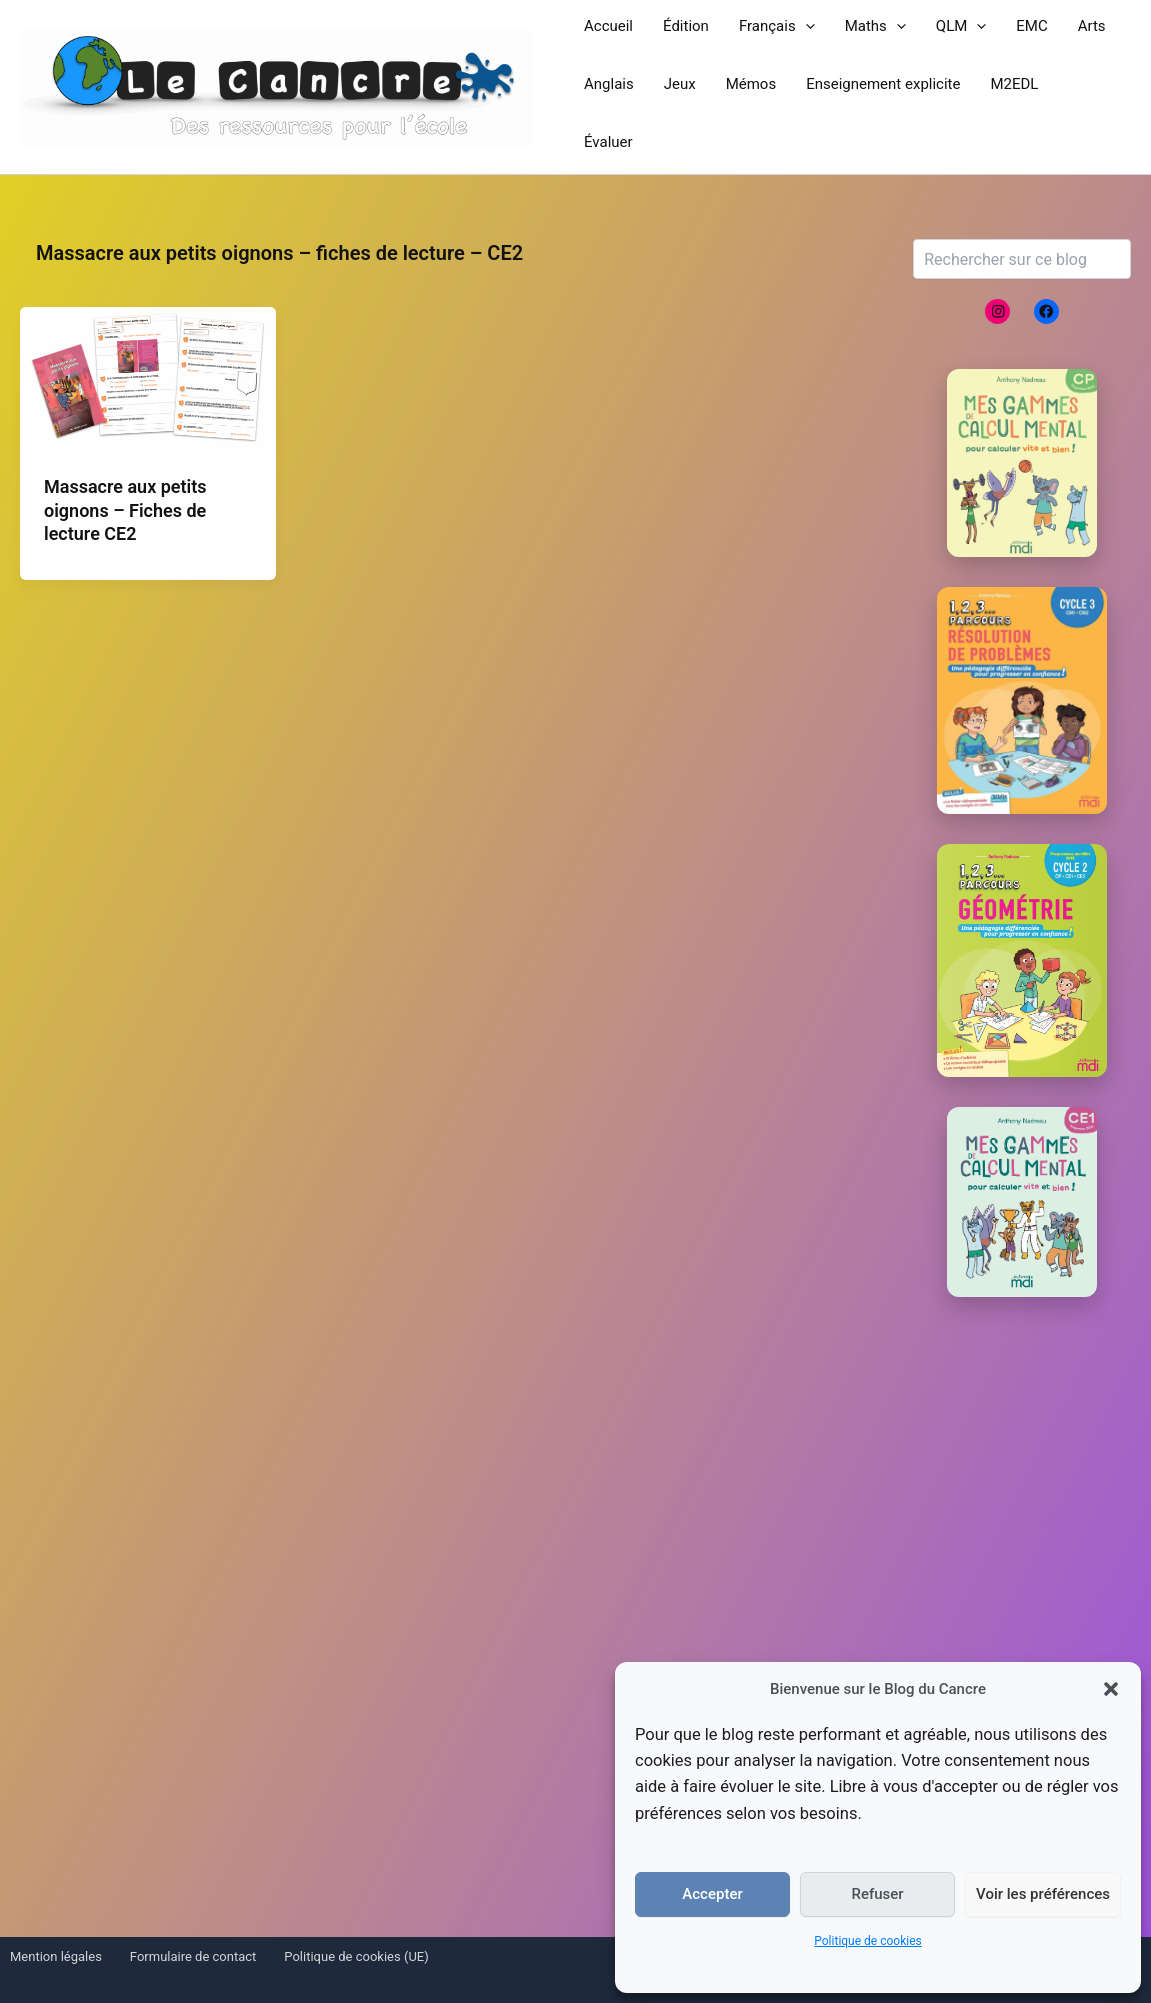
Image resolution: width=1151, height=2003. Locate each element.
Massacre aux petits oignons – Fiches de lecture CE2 (125, 510)
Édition (686, 26)
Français (777, 26)
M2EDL (1014, 84)
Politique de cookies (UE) (356, 1956)
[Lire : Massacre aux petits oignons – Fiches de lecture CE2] (148, 377)
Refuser (877, 1894)
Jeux (680, 84)
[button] (1111, 1689)
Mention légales (56, 1956)
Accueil (608, 26)
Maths (875, 26)
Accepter (712, 1894)
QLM (961, 26)
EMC (1031, 26)
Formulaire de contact (193, 1956)
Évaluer (608, 142)
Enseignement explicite (883, 84)
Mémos (751, 84)
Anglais (609, 84)
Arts (1092, 26)
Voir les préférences (1043, 1894)
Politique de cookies (867, 1941)
